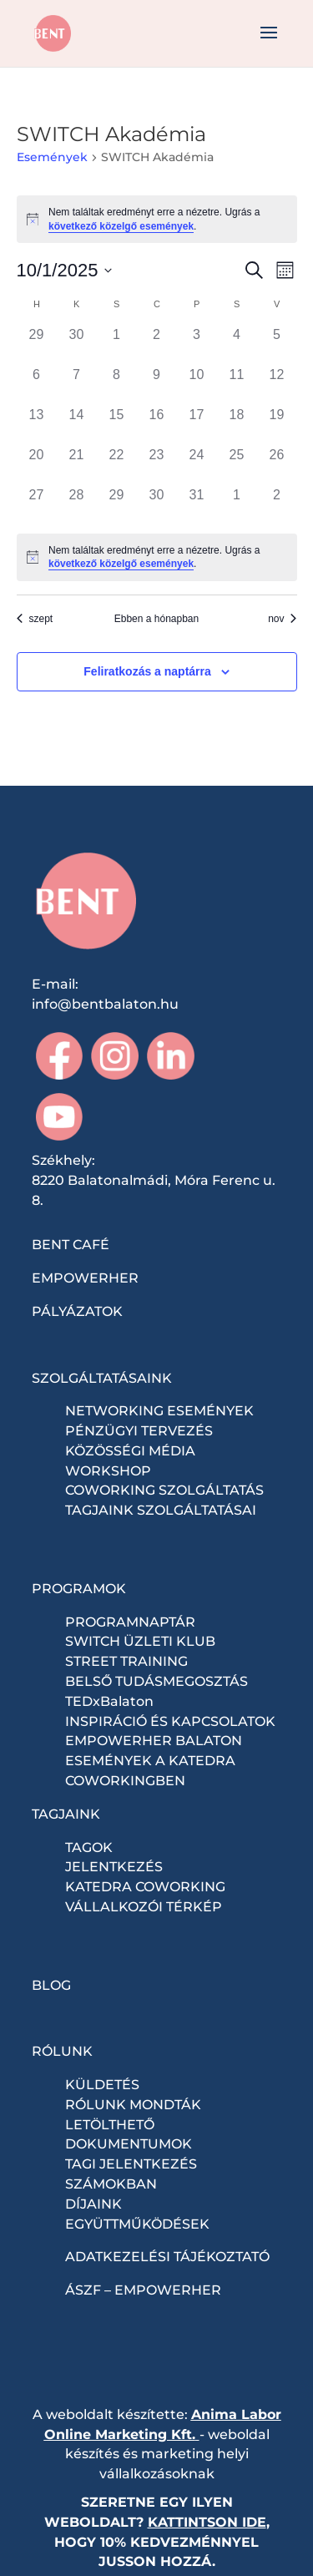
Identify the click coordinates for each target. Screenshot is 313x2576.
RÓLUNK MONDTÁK (133, 2105)
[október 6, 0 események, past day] (37, 385)
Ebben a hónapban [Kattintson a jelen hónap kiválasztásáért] (156, 619)
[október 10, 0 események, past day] (197, 385)
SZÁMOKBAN (111, 2184)
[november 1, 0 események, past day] (237, 505)
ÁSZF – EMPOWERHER (143, 2290)
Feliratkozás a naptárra (147, 671)
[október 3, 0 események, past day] (197, 345)
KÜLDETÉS (102, 2085)
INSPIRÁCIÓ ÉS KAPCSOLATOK (170, 1721)
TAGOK (89, 1847)
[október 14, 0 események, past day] (77, 425)
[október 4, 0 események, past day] (237, 345)
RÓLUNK (62, 2051)
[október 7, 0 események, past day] (77, 385)
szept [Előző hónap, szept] (35, 619)
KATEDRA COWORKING (145, 1887)
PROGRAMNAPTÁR (130, 1622)
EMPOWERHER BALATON (153, 1741)
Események (52, 156)
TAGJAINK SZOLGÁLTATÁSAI (160, 1510)
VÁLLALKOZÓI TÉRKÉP (143, 1907)
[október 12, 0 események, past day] (277, 385)
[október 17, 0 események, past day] (197, 425)
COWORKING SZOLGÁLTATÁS (164, 1490)
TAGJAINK (66, 1814)
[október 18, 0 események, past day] (237, 425)
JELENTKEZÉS (114, 1867)
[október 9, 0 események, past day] (157, 385)
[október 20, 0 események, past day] (37, 465)
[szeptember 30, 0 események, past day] (77, 345)
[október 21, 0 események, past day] (77, 465)
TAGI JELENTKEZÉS (131, 2164)
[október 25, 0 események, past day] (237, 465)
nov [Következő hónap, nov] (282, 619)
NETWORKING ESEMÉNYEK (159, 1411)
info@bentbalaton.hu (105, 1004)
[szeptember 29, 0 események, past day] (37, 345)
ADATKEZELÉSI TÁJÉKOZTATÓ (167, 2257)
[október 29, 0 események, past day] (117, 505)
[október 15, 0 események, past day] (117, 425)
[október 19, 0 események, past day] (277, 425)
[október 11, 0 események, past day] (237, 385)
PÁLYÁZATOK (77, 1311)
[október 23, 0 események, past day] (157, 465)
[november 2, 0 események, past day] (277, 505)
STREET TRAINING (126, 1661)
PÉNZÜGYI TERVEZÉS (139, 1431)
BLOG (51, 1985)
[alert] (157, 219)
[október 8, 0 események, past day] (117, 385)
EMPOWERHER (85, 1278)
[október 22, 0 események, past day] (117, 465)
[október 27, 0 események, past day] (37, 505)
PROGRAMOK (79, 1589)
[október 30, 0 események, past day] (157, 505)
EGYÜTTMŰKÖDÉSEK (137, 2224)
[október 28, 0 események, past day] (77, 505)
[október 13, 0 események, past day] (37, 425)
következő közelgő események (121, 226)
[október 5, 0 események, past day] (277, 345)
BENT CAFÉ (70, 1245)
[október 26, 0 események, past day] (277, 465)
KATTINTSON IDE (207, 2522)
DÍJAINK (93, 2204)
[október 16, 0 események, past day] (157, 425)
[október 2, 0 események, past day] (157, 345)
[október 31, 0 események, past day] (197, 505)
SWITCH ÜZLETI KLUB (140, 1641)
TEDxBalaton (109, 1701)
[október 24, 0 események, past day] (197, 465)
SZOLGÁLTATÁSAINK (102, 1378)
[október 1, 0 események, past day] (117, 345)
